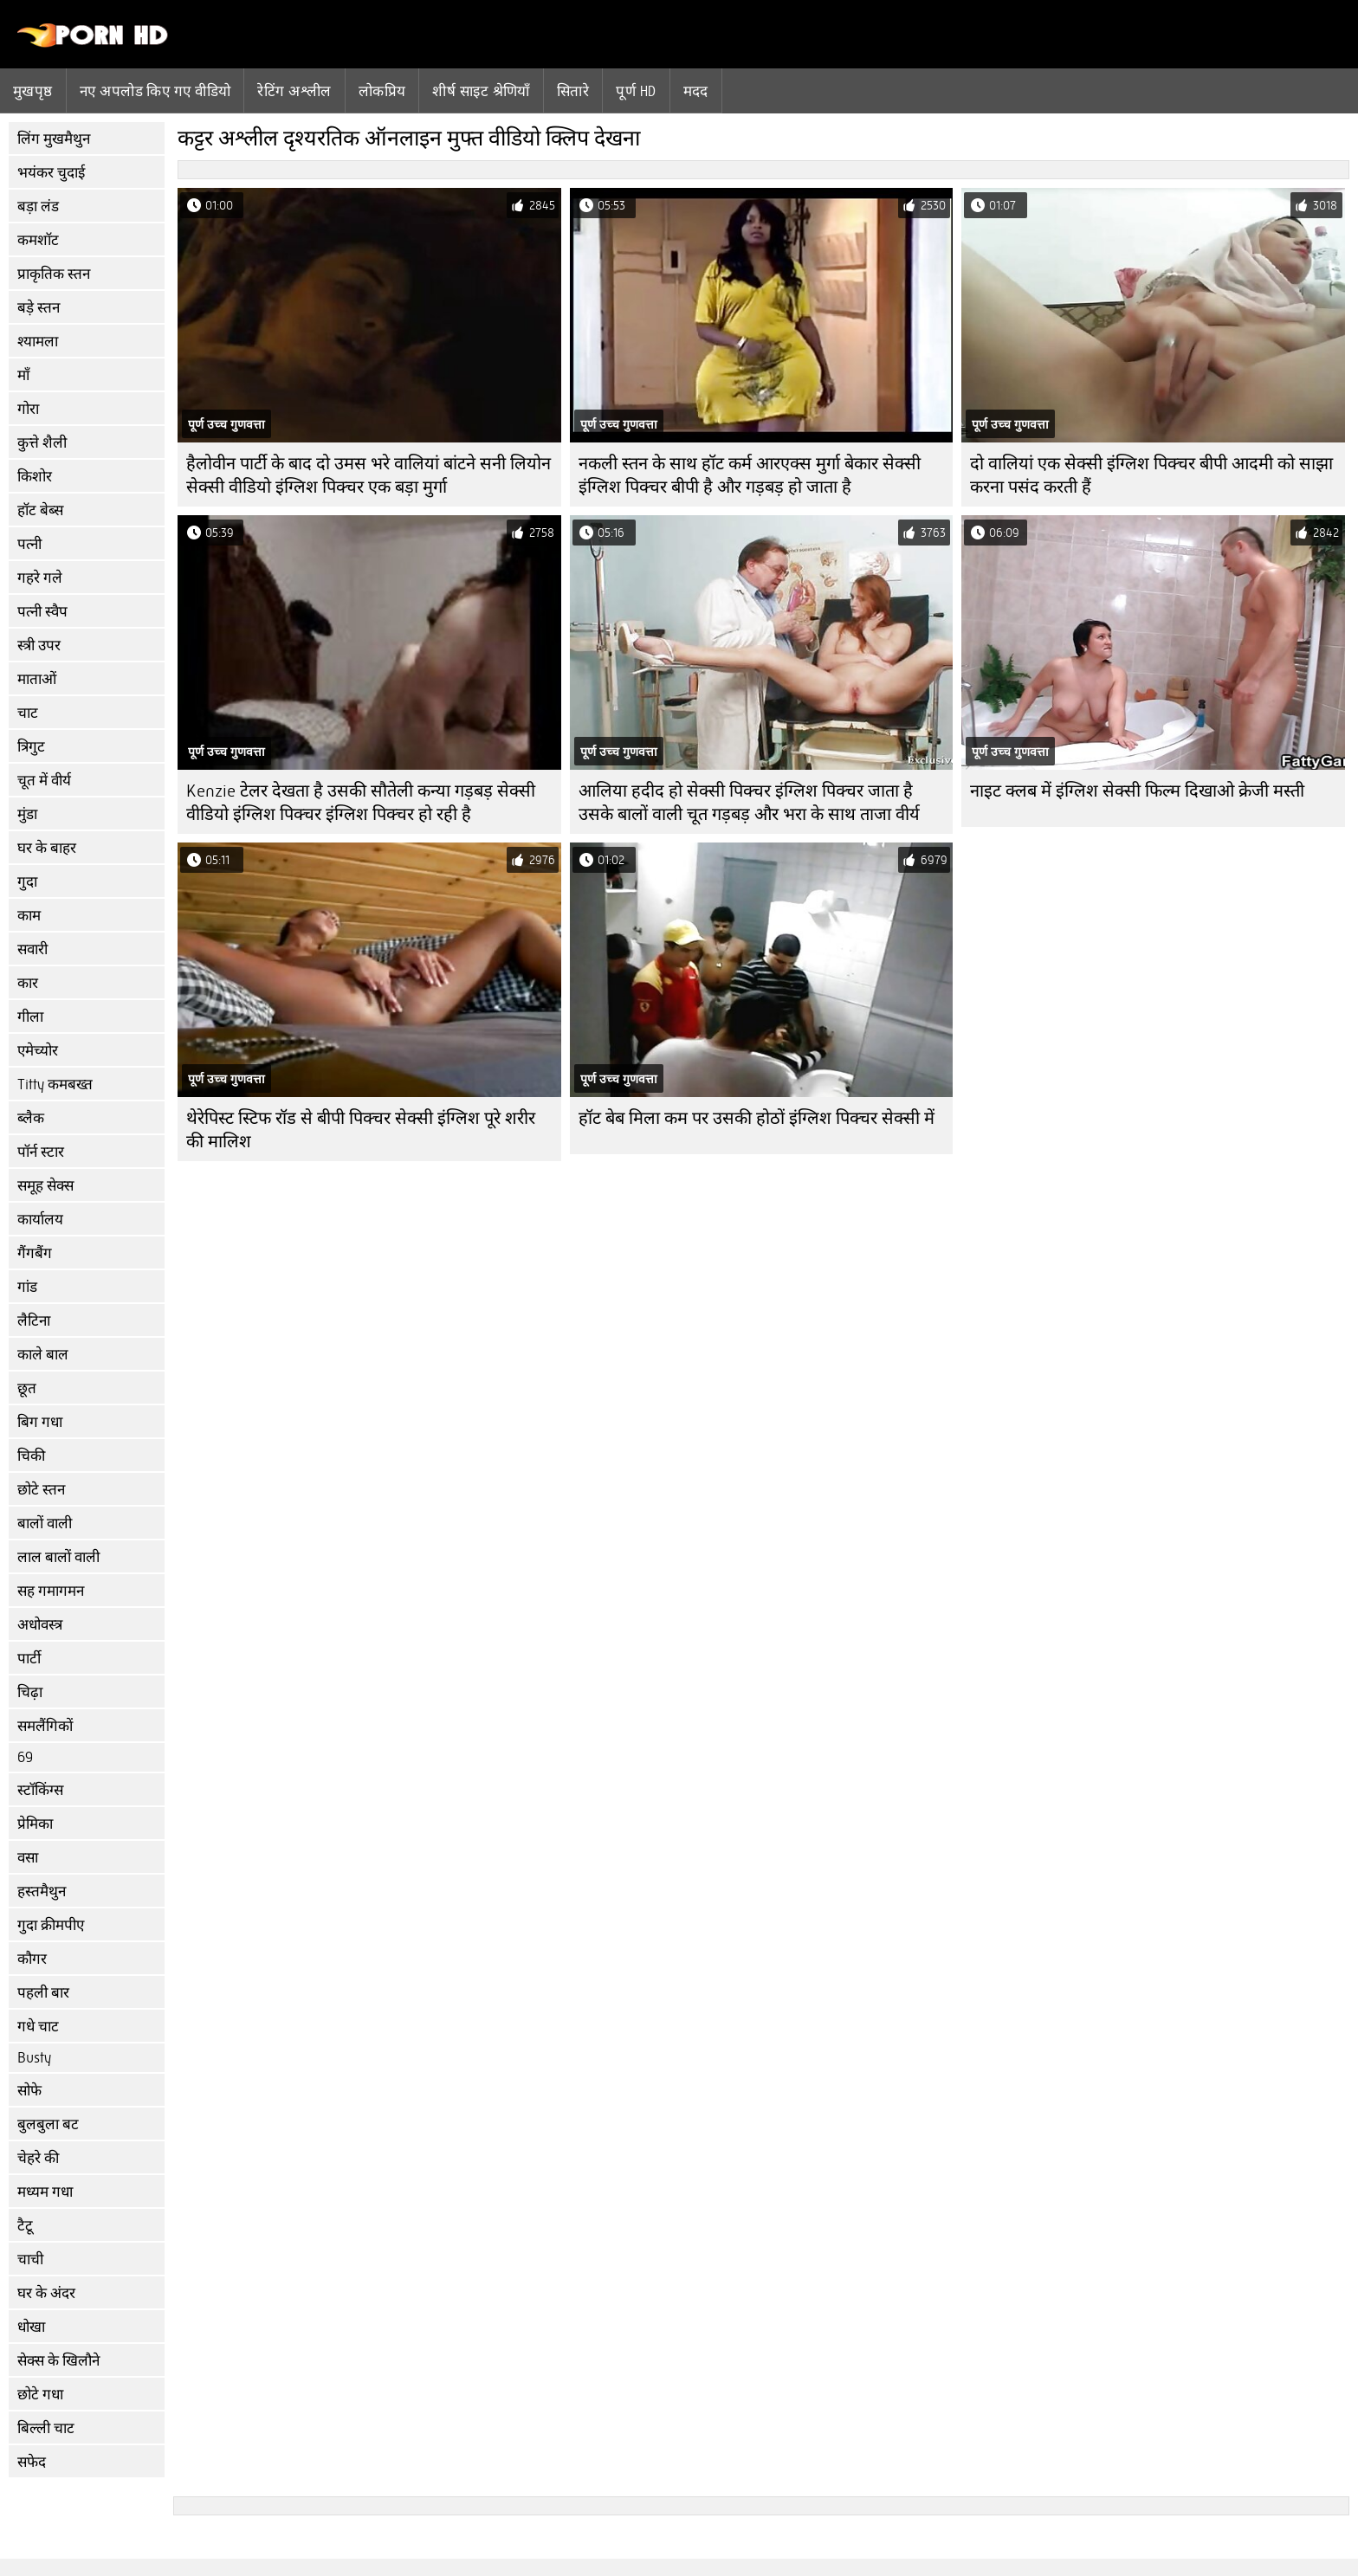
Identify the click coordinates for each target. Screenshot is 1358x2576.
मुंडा (27, 814)
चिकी (31, 1456)
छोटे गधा (40, 2394)
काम (29, 915)
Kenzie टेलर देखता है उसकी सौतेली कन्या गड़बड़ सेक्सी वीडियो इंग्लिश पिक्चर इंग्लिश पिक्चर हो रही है (360, 802)
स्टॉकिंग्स (40, 1790)
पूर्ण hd (636, 90)
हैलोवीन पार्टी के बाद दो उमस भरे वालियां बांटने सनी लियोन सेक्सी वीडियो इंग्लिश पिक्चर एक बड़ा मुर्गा (368, 475)
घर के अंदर (46, 2293)
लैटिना (33, 1321)
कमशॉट (38, 240)
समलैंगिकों (45, 1726)
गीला (30, 1017)
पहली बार (43, 1993)
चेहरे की (38, 2158)
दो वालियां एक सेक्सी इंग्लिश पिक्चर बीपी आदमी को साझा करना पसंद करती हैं (1151, 475)
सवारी (32, 949)
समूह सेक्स (45, 1186)
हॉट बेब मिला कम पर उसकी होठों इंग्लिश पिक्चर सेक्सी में (756, 1118)
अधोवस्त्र (39, 1625)
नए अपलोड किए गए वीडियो (155, 90)
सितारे (573, 90)
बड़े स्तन (38, 308)
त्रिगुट (31, 747)
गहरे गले (39, 578)
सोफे (29, 2090)
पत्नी (29, 544)
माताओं (36, 679)
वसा (27, 1858)
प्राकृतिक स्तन (53, 274)
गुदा (27, 882)
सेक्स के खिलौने (58, 2361)
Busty (34, 2058)
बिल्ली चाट (45, 2428)
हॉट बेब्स (40, 510)
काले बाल (42, 1354)
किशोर (34, 476)
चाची (30, 2259)
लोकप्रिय (382, 90)
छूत (26, 1388)
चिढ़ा (29, 1692)
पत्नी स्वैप (42, 612)
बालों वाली (44, 1523)
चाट (27, 713)
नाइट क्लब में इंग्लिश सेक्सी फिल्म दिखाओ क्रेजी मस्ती (1137, 791)
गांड (27, 1287)
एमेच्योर (37, 1051)
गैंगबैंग (34, 1253)
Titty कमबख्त (55, 1084)
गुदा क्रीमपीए (50, 1925)
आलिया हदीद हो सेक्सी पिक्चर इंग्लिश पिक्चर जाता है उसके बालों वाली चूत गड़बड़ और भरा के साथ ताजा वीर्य (749, 802)
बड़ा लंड (38, 206)
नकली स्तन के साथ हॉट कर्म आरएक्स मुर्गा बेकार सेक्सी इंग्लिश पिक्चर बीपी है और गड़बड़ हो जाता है (750, 475)
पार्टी (29, 1658)
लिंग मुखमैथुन (53, 139)
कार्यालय (40, 1219)
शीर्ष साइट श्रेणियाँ (481, 90)
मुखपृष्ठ (33, 90)
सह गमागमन (50, 1591)
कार (27, 983)
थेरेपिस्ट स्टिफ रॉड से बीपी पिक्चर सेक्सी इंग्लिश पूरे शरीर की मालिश (360, 1130)
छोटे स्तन (41, 1490)
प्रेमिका (35, 1824)
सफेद (31, 2462)
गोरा (28, 409)
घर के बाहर (46, 848)
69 (25, 1757)
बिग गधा (39, 1422)
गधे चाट (38, 2026)
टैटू (25, 2226)
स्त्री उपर (39, 645)
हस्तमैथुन (41, 1891)
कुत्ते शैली (42, 443)
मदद (695, 90)
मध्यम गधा (45, 2192)
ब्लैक (30, 1118)
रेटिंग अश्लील (294, 90)
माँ (23, 375)
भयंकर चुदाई (51, 173)
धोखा (31, 2327)
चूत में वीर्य (44, 780)
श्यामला (37, 341)
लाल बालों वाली (58, 1557)
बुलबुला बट (48, 2124)
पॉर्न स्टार (40, 1152)
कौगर (32, 1959)
